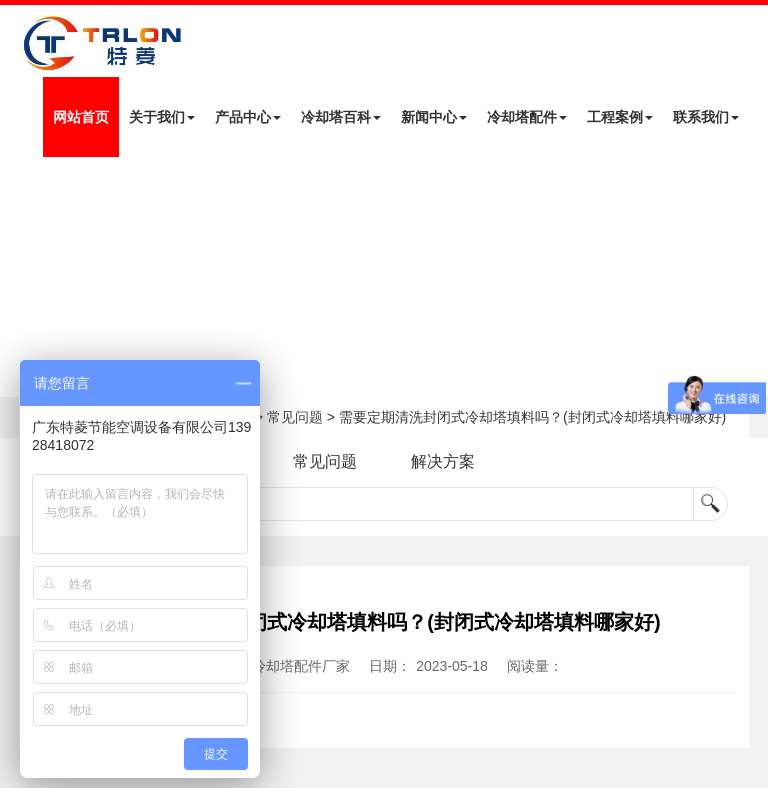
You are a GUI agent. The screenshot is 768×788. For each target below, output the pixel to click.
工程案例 (620, 117)
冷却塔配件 (527, 117)
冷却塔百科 (341, 117)
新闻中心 (434, 117)
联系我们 (706, 117)
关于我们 (162, 117)
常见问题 (295, 417)
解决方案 (443, 461)
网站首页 (81, 117)
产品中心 (248, 117)
